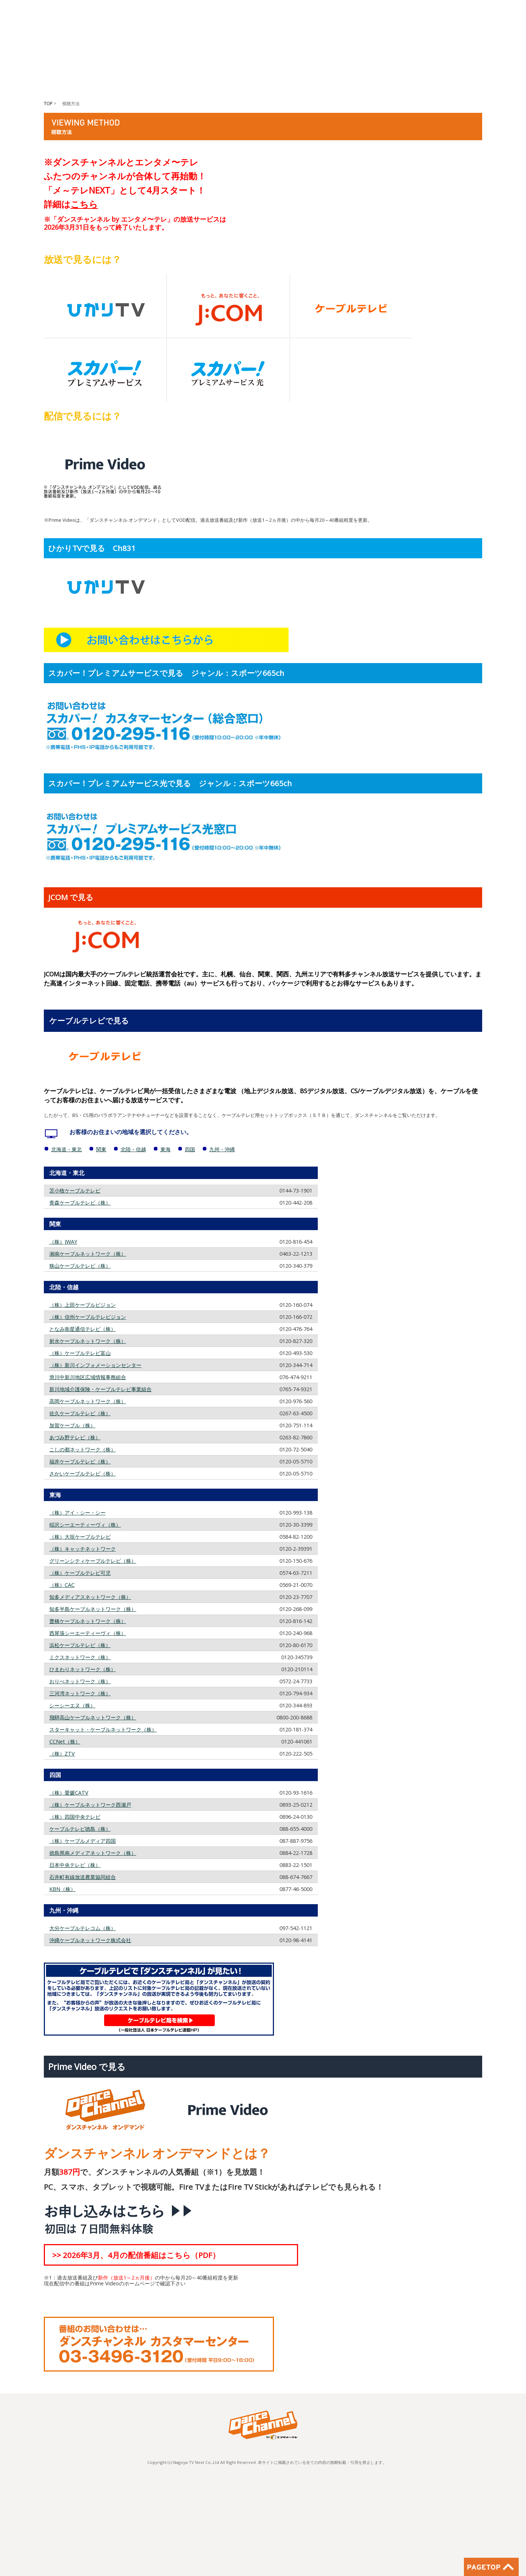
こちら (84, 204)
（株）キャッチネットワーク (82, 1548)
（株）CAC (62, 1584)
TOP (48, 103)
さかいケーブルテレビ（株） (82, 1473)
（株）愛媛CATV (68, 1792)
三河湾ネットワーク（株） (80, 1693)
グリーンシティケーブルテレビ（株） (92, 1560)
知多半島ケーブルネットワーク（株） (92, 1608)
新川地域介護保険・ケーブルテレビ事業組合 (100, 1389)
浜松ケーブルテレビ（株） (80, 1645)
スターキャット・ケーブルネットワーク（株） (103, 1729)
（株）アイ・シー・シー (77, 1512)
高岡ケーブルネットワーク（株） (87, 1401)
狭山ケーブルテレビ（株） (80, 1265)
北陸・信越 (133, 1149)
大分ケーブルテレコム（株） (82, 1928)
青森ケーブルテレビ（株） (80, 1202)
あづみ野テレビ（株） (74, 1437)
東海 (165, 1149)
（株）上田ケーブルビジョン (82, 1304)
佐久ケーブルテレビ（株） (80, 1413)
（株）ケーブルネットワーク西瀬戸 (90, 1804)
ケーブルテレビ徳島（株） (80, 1828)
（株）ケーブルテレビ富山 (80, 1353)
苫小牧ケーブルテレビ (74, 1190)
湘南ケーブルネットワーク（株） (87, 1253)
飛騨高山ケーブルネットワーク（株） (92, 1717)
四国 (190, 1149)
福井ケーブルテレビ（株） (80, 1461)
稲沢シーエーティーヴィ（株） (85, 1524)
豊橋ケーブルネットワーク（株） (87, 1621)
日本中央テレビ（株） (74, 1864)
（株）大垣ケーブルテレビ (80, 1536)
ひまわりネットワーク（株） (82, 1669)
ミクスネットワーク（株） (80, 1657)
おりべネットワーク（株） (80, 1681)
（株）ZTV (62, 1753)
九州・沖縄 (222, 1149)
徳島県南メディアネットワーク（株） (92, 1852)
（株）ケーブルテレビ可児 (80, 1572)
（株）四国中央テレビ (74, 1816)
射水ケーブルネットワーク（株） (87, 1340)
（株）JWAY (63, 1241)
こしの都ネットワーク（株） (82, 1449)
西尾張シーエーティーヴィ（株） (87, 1633)
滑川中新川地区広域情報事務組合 (87, 1377)
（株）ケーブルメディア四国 (82, 1840)
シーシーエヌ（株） (72, 1705)
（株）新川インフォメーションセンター (95, 1365)
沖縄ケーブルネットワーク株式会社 (90, 1940)
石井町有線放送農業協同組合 (82, 1876)
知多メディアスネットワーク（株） (90, 1596)
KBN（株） (62, 1889)
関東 (101, 1149)
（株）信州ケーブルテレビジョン (87, 1316)
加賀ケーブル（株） (72, 1425)
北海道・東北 (66, 1149)
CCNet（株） (64, 1741)
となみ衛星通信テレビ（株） (82, 1328)
